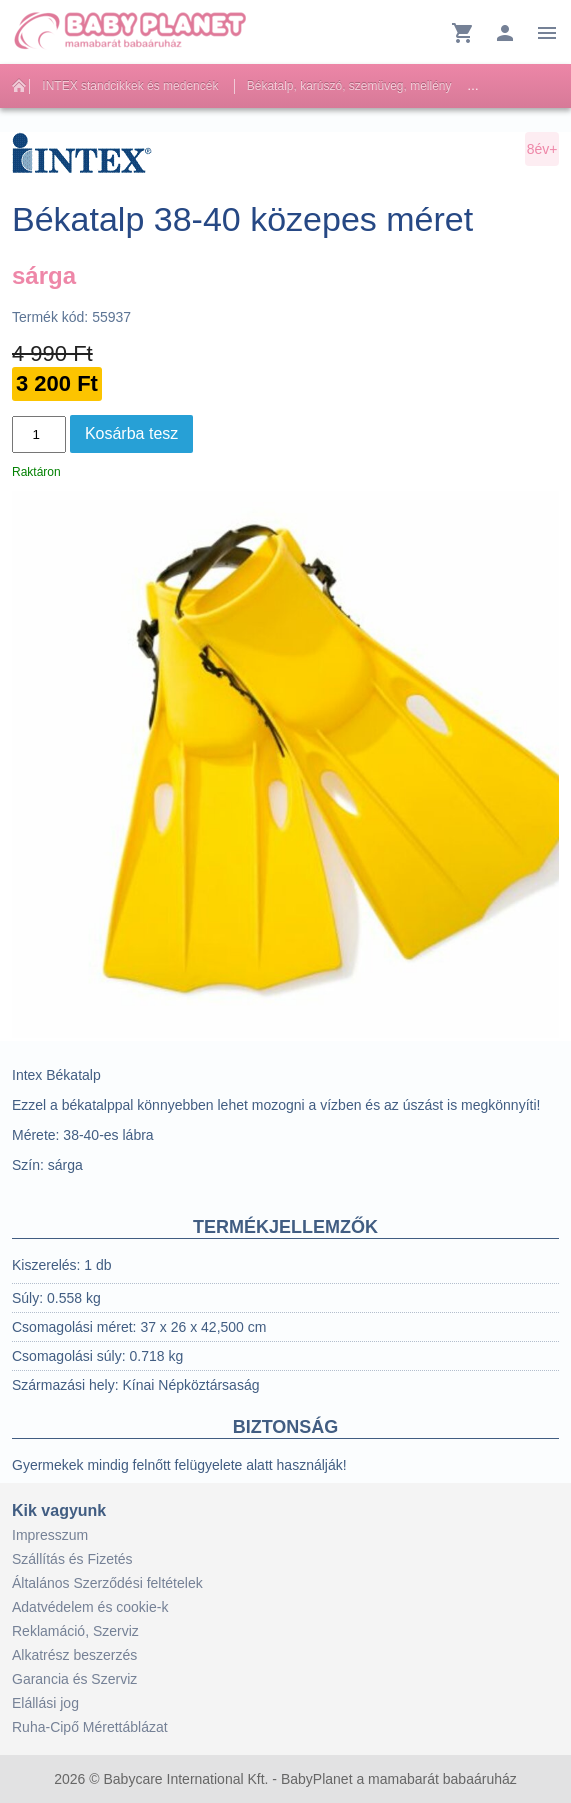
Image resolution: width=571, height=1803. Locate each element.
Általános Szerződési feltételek (107, 1583)
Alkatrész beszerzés (74, 1655)
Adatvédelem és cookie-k (90, 1607)
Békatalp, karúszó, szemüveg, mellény (349, 86)
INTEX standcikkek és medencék (130, 86)
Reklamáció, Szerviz (75, 1631)
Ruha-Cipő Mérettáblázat (90, 1727)
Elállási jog (45, 1703)
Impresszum (50, 1535)
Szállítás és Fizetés (72, 1559)
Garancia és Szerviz (74, 1679)
